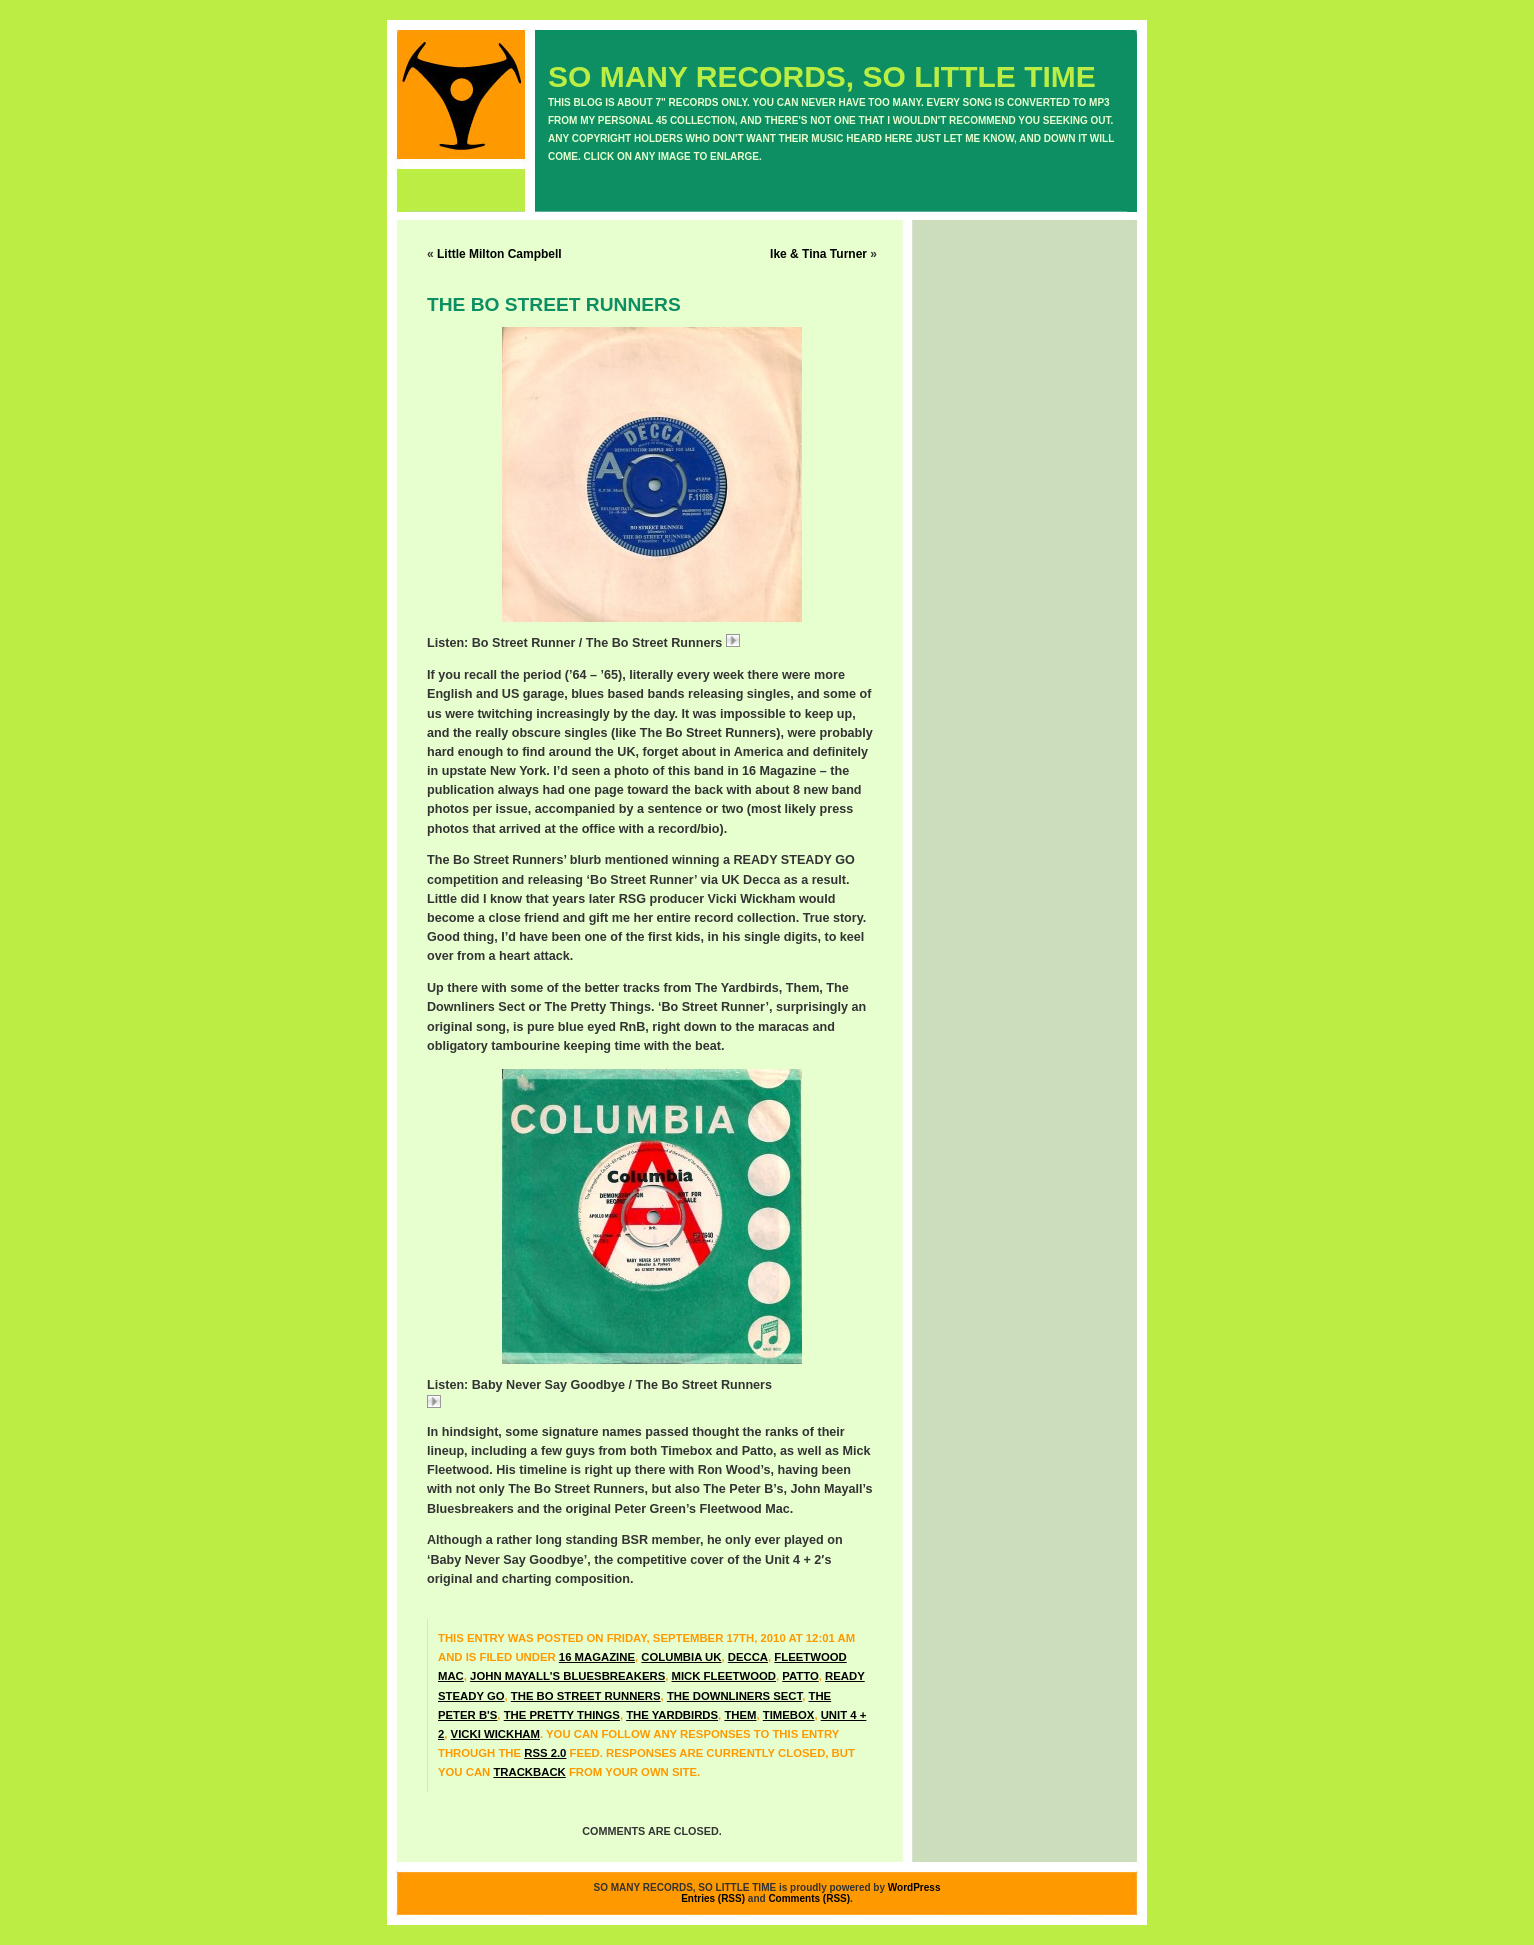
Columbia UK (681, 1657)
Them (740, 1715)
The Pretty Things (562, 1715)
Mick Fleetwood (724, 1676)
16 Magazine (597, 1657)
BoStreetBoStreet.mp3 (799, 643)
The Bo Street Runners (586, 1696)
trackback (529, 1772)
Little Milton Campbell (499, 254)
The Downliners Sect (734, 1696)
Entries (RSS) (713, 1898)
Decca (748, 1657)
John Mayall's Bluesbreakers (567, 1676)
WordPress (914, 1887)
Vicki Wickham (495, 1734)
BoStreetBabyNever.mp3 (506, 1404)
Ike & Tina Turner (818, 254)
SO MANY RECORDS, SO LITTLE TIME (822, 76)
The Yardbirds (672, 1715)
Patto (800, 1676)
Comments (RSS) (809, 1898)
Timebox (789, 1715)
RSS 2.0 (545, 1753)
